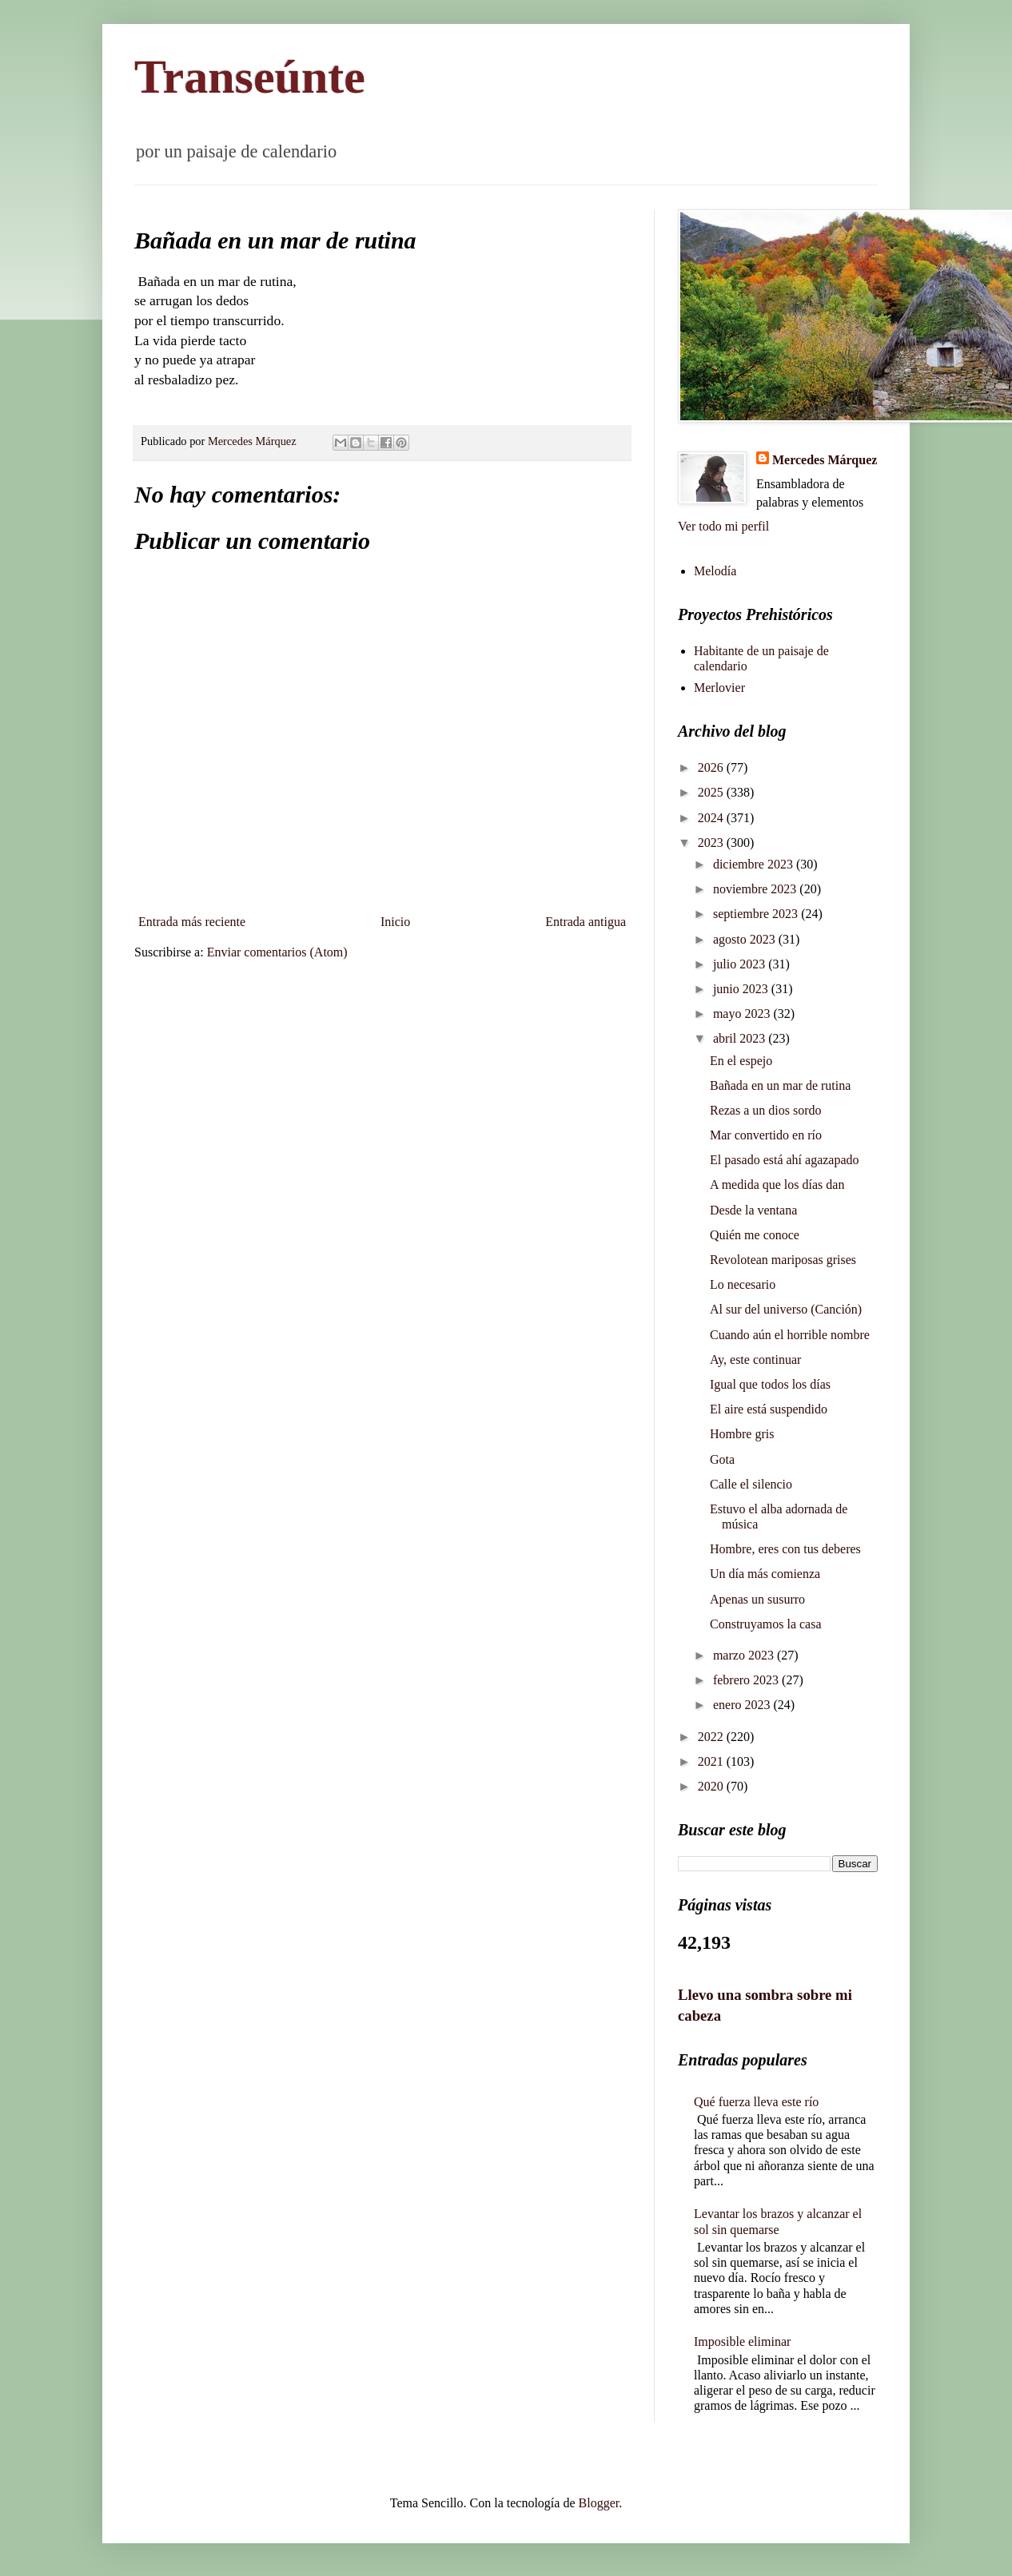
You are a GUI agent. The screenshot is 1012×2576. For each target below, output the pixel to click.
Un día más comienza (765, 1573)
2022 (712, 1736)
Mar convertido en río (766, 1135)
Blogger (599, 2503)
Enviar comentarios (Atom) (277, 952)
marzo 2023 (745, 1655)
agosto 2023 (746, 939)
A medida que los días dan (777, 1184)
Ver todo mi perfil (723, 526)
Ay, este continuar (755, 1359)
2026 (712, 767)
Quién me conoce (754, 1235)
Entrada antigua (585, 921)
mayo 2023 (743, 1013)
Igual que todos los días (770, 1384)
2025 (712, 792)
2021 (712, 1761)
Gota (722, 1459)
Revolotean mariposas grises (783, 1259)
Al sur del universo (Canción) (786, 1309)
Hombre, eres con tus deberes (785, 1549)
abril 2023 (740, 1038)
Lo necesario (742, 1284)
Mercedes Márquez (824, 460)
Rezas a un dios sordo (766, 1110)
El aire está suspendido (768, 1409)
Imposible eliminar (742, 2341)
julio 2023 (740, 964)
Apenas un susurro (757, 1599)
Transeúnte (249, 76)
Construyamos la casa (766, 1624)
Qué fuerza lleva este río (756, 2102)
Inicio (395, 921)
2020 (712, 1786)
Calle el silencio (751, 1484)
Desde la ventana (753, 1210)
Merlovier (719, 687)
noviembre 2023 (756, 889)
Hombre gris (742, 1434)
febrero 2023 (747, 1680)
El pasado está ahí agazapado (784, 1160)
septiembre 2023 (757, 913)
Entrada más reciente (191, 921)
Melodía (715, 571)
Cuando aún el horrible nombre (790, 1335)
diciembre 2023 (754, 864)
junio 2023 (742, 989)
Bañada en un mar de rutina (780, 1085)
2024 (712, 818)
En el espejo (741, 1060)
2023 (712, 842)
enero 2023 (743, 1704)
